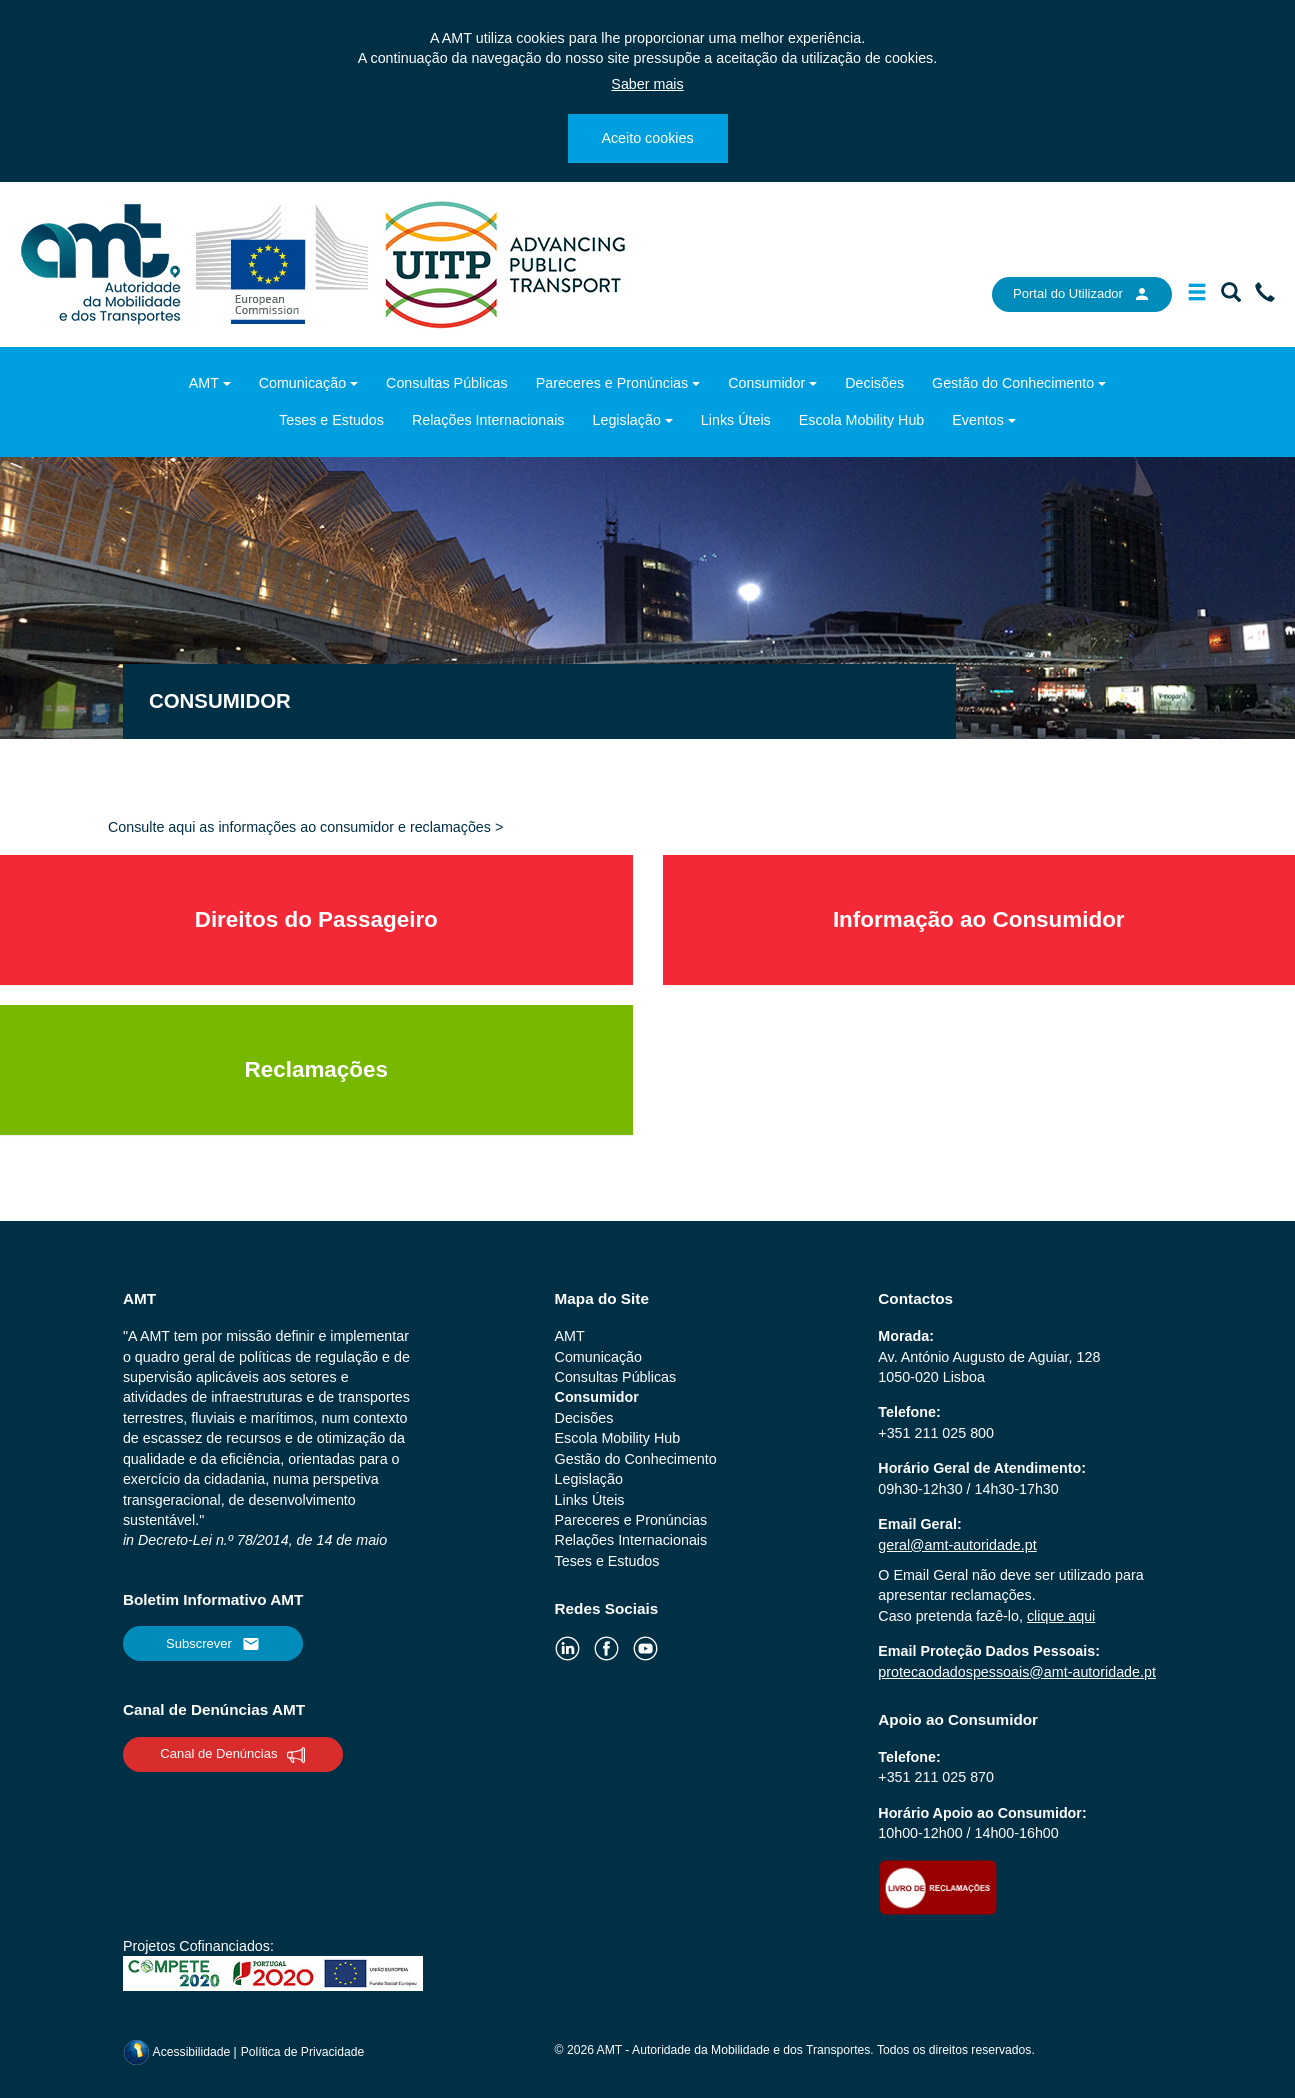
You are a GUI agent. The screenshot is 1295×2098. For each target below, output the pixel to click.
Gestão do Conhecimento (1013, 383)
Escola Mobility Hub (862, 420)
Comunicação (302, 383)
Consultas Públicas (447, 383)
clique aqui (1061, 1616)
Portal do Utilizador (1082, 294)
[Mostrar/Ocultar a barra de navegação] (1197, 296)
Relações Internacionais (488, 420)
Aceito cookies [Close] (647, 138)
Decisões (874, 383)
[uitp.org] (504, 263)
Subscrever (213, 1644)
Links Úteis (736, 420)
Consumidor (766, 383)
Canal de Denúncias (232, 1755)
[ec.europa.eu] (284, 263)
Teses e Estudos (331, 420)
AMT (204, 383)
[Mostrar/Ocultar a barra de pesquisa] (1231, 296)
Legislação (627, 420)
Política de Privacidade (303, 2052)
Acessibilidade (178, 2052)
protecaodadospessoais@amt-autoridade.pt (1017, 1672)
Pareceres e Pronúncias (612, 383)
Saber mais (647, 84)
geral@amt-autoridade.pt (957, 1545)
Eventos (978, 420)
